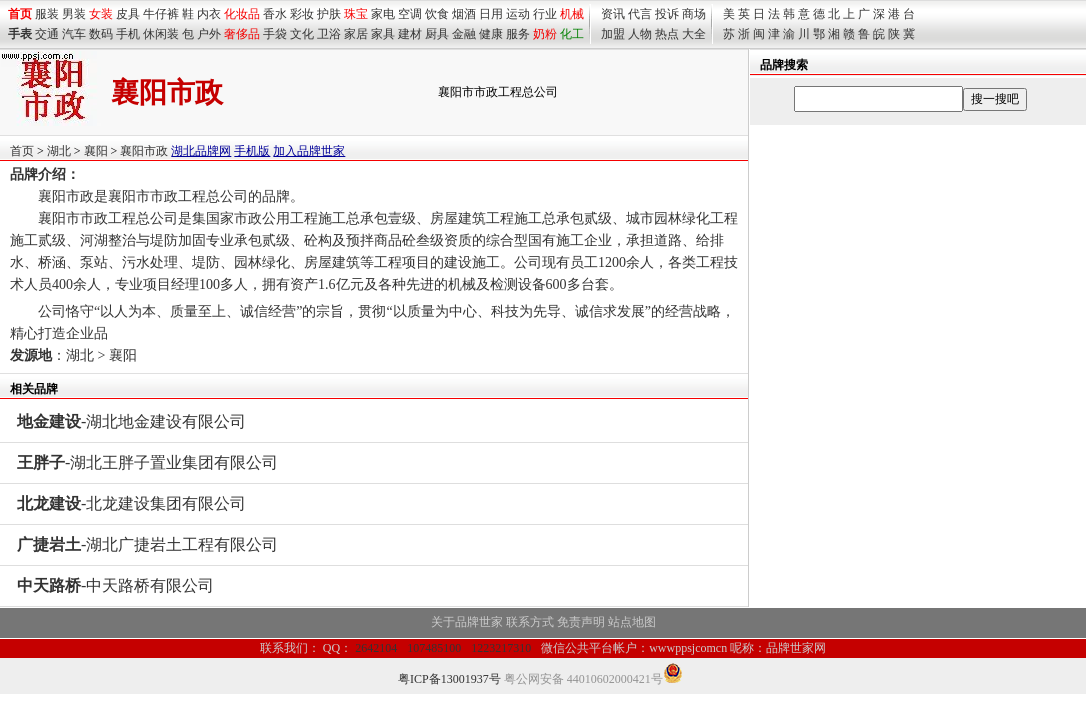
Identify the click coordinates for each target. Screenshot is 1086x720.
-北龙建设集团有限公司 (131, 503)
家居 (356, 34)
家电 (383, 14)
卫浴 (329, 34)
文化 (302, 34)
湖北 (59, 151)
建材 (410, 34)
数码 (101, 34)
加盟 (613, 34)
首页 (22, 151)
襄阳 (96, 151)
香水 (275, 14)
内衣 (209, 14)
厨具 (437, 34)
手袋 (275, 34)
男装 (74, 14)
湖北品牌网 (201, 151)
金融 (464, 34)
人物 (640, 34)
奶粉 (545, 34)
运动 (518, 14)
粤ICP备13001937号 (449, 679)
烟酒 (464, 14)
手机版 (252, 151)
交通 (47, 34)
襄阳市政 (144, 151)
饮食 (437, 14)
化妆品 (242, 14)
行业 (545, 14)
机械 (572, 14)
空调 (410, 14)
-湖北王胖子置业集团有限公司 (147, 462)
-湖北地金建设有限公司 (131, 421)
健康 (491, 34)
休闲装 (161, 34)
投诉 (667, 14)
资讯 (613, 14)
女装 (101, 14)
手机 (128, 34)
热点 (667, 34)
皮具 (128, 14)
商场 (694, 14)
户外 (209, 34)
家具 (383, 34)
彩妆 (302, 14)
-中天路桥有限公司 (115, 585)
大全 (694, 34)
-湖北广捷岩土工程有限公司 (147, 544)
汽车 (74, 34)
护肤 (329, 14)
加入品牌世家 (309, 151)
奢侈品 (242, 34)
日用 (491, 14)
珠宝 (356, 14)
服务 (518, 34)
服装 (47, 14)
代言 (640, 14)
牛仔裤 (161, 14)
